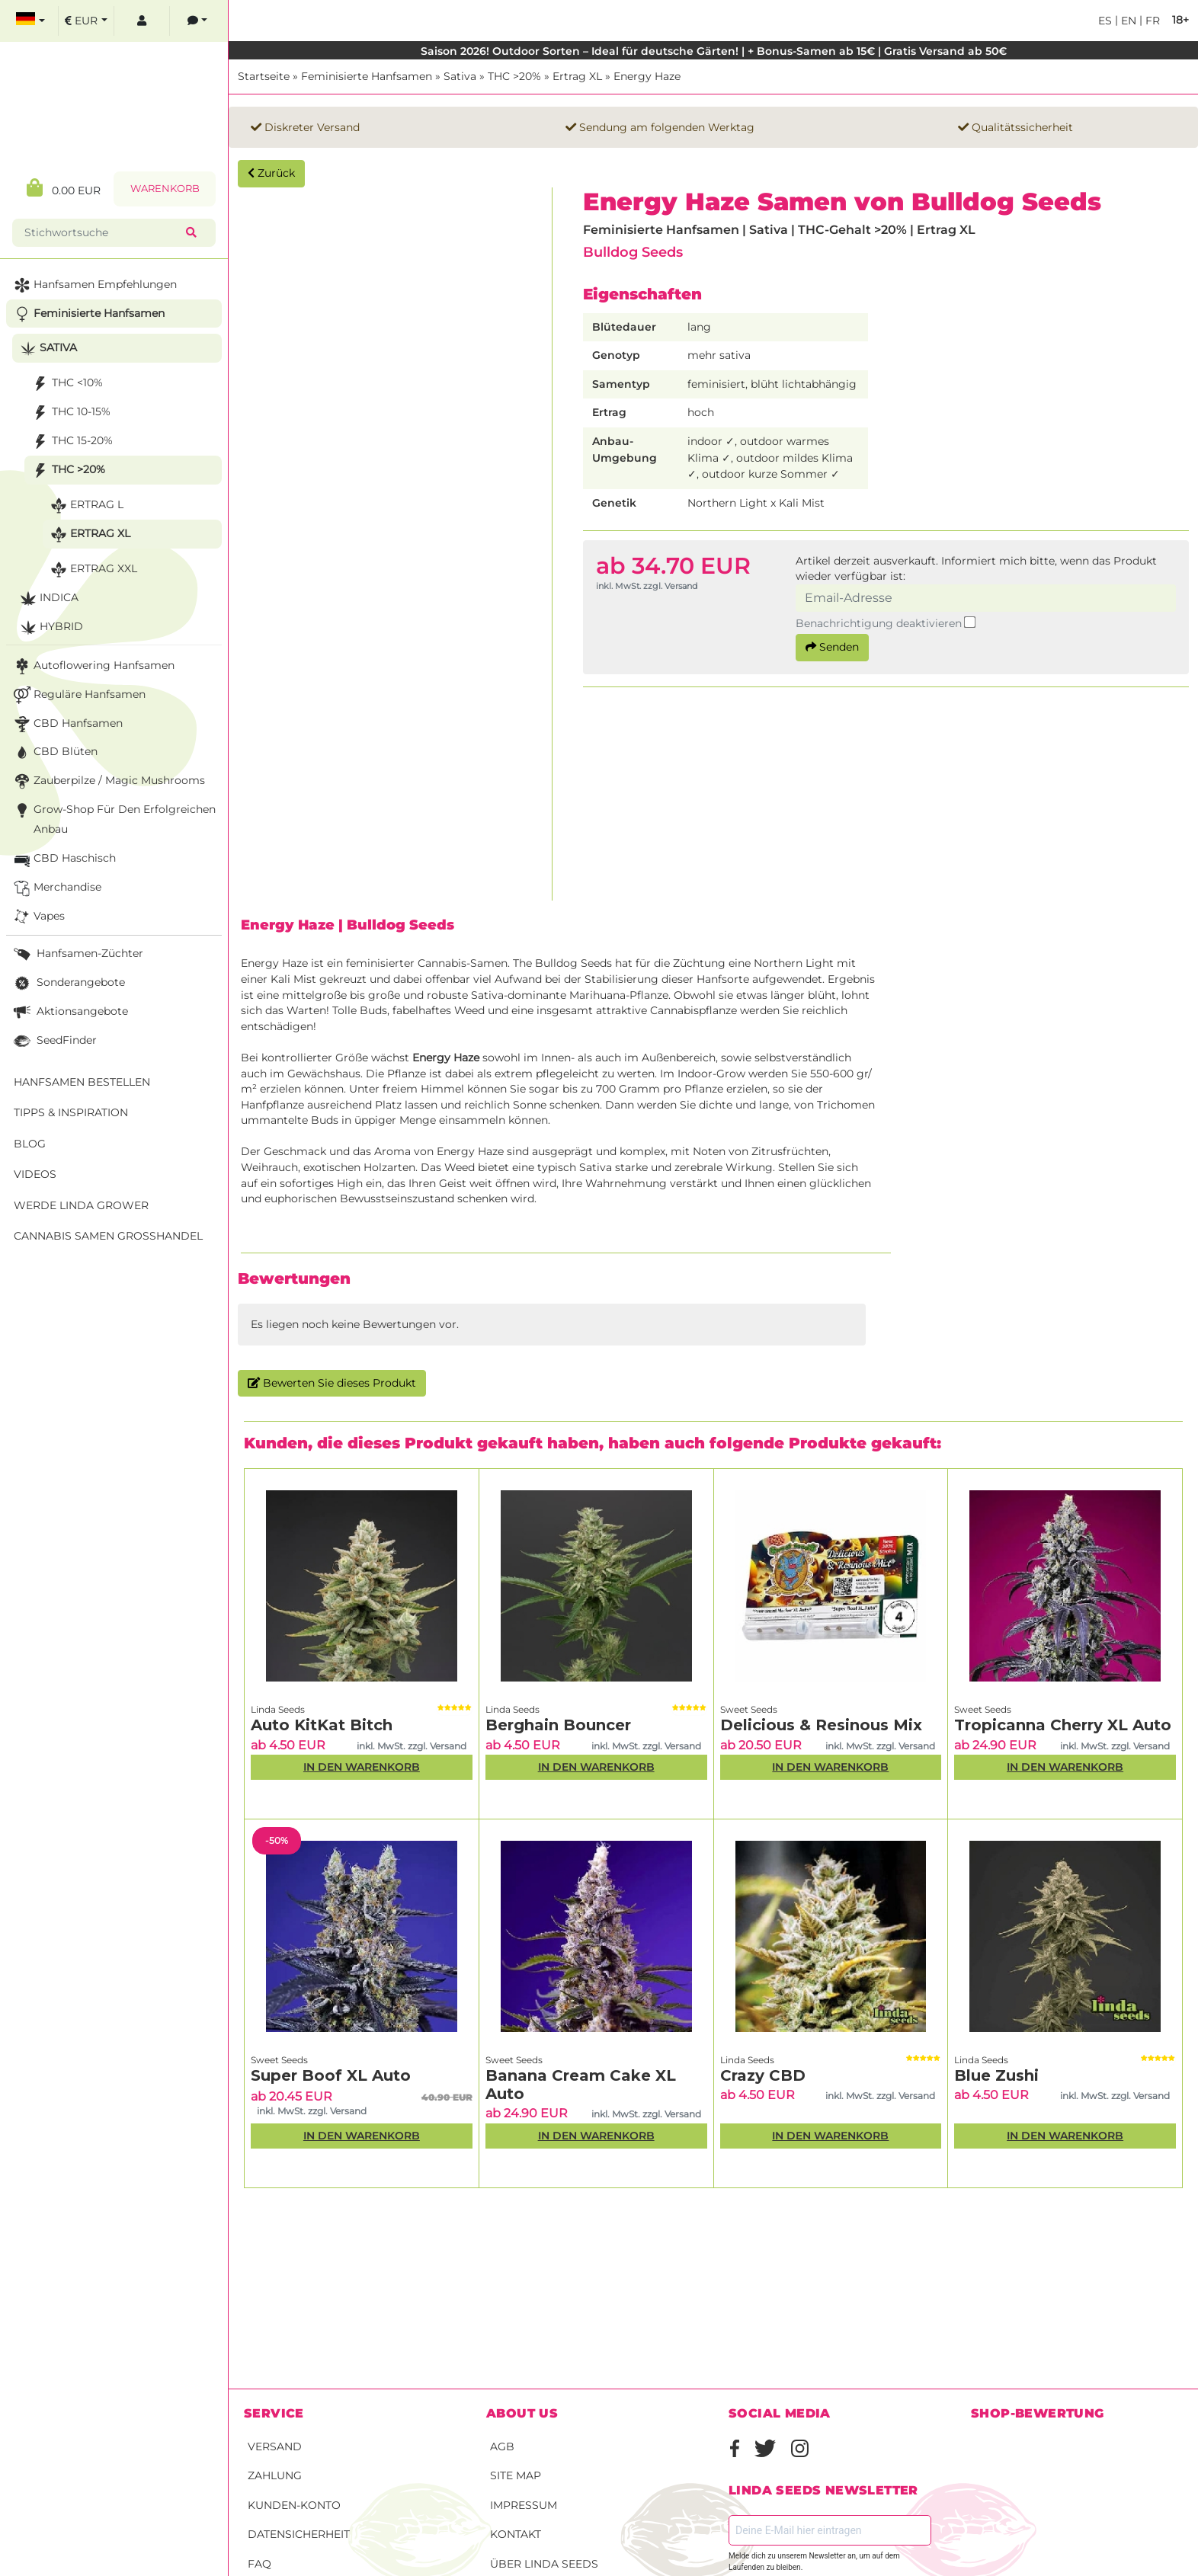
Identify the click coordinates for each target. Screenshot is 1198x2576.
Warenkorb (165, 188)
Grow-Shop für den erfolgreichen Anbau (113, 818)
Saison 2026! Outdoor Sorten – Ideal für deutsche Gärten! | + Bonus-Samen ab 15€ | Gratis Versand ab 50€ (714, 51)
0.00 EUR (64, 187)
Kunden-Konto (294, 2505)
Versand (275, 2446)
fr (1151, 20)
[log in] (141, 21)
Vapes (38, 917)
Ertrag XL (577, 76)
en (1127, 20)
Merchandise (56, 888)
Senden (832, 647)
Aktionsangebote (69, 1012)
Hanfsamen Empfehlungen (94, 285)
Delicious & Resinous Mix (821, 1725)
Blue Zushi (996, 2075)
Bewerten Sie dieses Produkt (332, 1383)
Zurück (271, 173)
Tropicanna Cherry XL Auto (1062, 1725)
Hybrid (50, 627)
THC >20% (514, 76)
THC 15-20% (71, 441)
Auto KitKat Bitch (321, 1725)
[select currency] (86, 21)
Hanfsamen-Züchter (77, 954)
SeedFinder (54, 1041)
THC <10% (66, 383)
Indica (47, 598)
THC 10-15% (70, 412)
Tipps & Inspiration (71, 1112)
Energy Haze (647, 76)
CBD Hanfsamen (67, 724)
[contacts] (197, 21)
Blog (30, 1143)
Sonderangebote (68, 983)
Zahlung (275, 2475)
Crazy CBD (763, 2075)
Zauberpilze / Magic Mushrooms (108, 781)
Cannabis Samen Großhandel (108, 1236)
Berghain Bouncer (558, 1725)
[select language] (30, 21)
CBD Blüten (54, 752)
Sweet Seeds (748, 1709)
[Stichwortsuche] (102, 233)
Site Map (515, 2475)
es (1105, 20)
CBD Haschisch (63, 859)
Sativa (460, 76)
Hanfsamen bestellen (82, 1082)
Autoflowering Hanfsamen (93, 666)
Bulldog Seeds (633, 252)
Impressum (523, 2505)
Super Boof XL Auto (331, 2075)
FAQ (259, 2564)
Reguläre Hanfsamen (78, 695)
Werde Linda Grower (81, 1205)
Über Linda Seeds (544, 2564)
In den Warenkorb (361, 1767)
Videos (35, 1174)
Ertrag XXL (92, 569)
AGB (502, 2446)
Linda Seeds (278, 1709)
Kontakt (515, 2534)
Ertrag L (85, 505)
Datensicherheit (299, 2534)
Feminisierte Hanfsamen (366, 76)
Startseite (264, 76)
